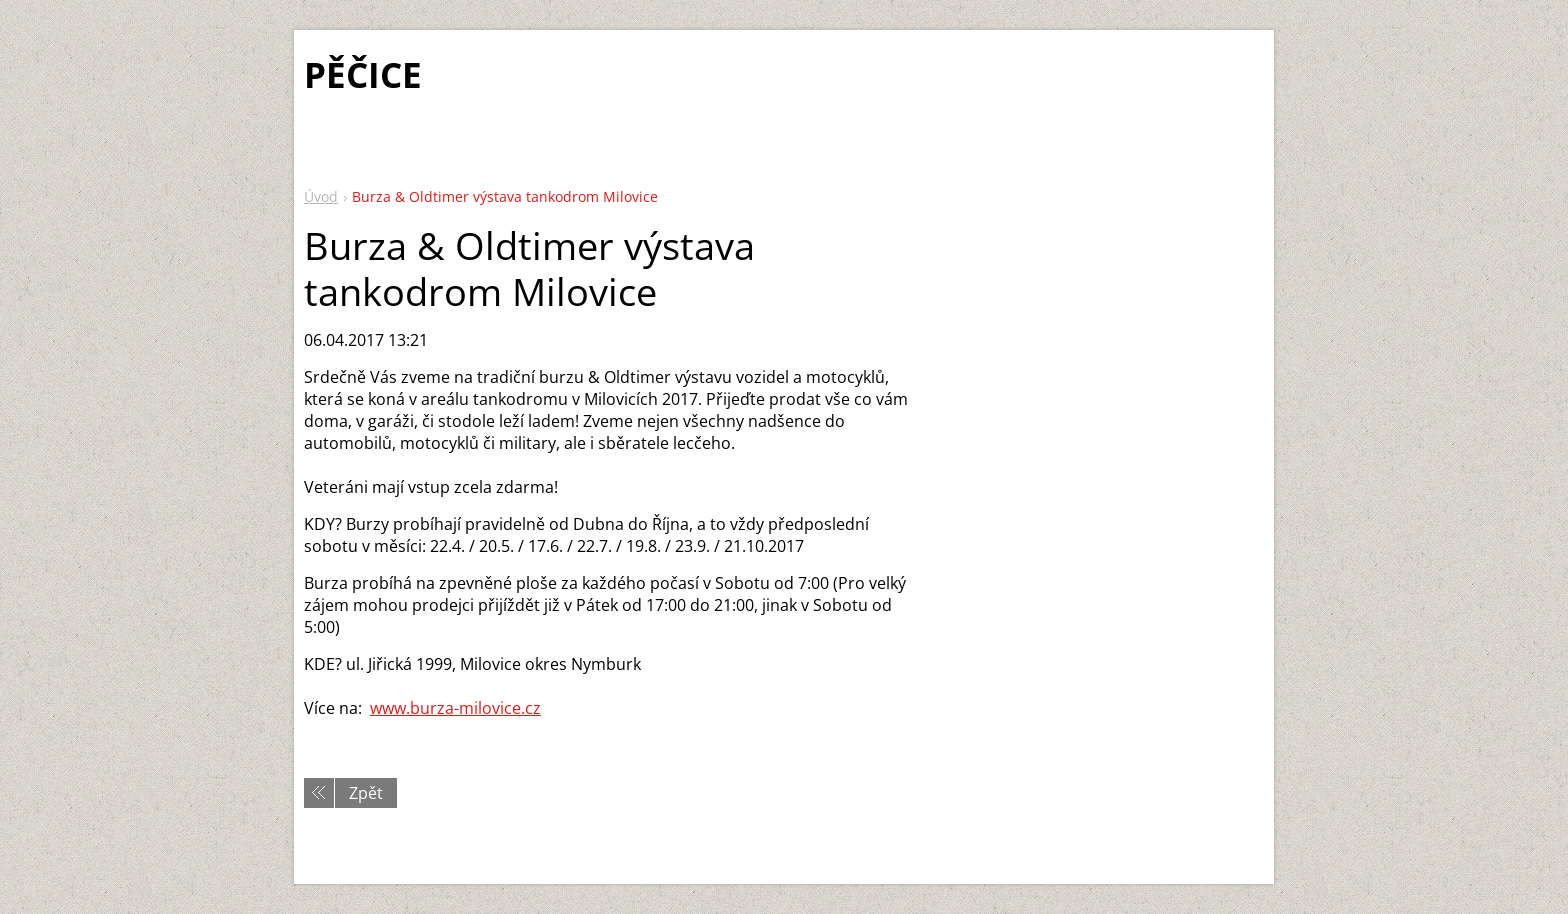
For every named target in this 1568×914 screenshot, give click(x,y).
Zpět (366, 793)
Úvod (321, 196)
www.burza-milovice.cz (455, 708)
